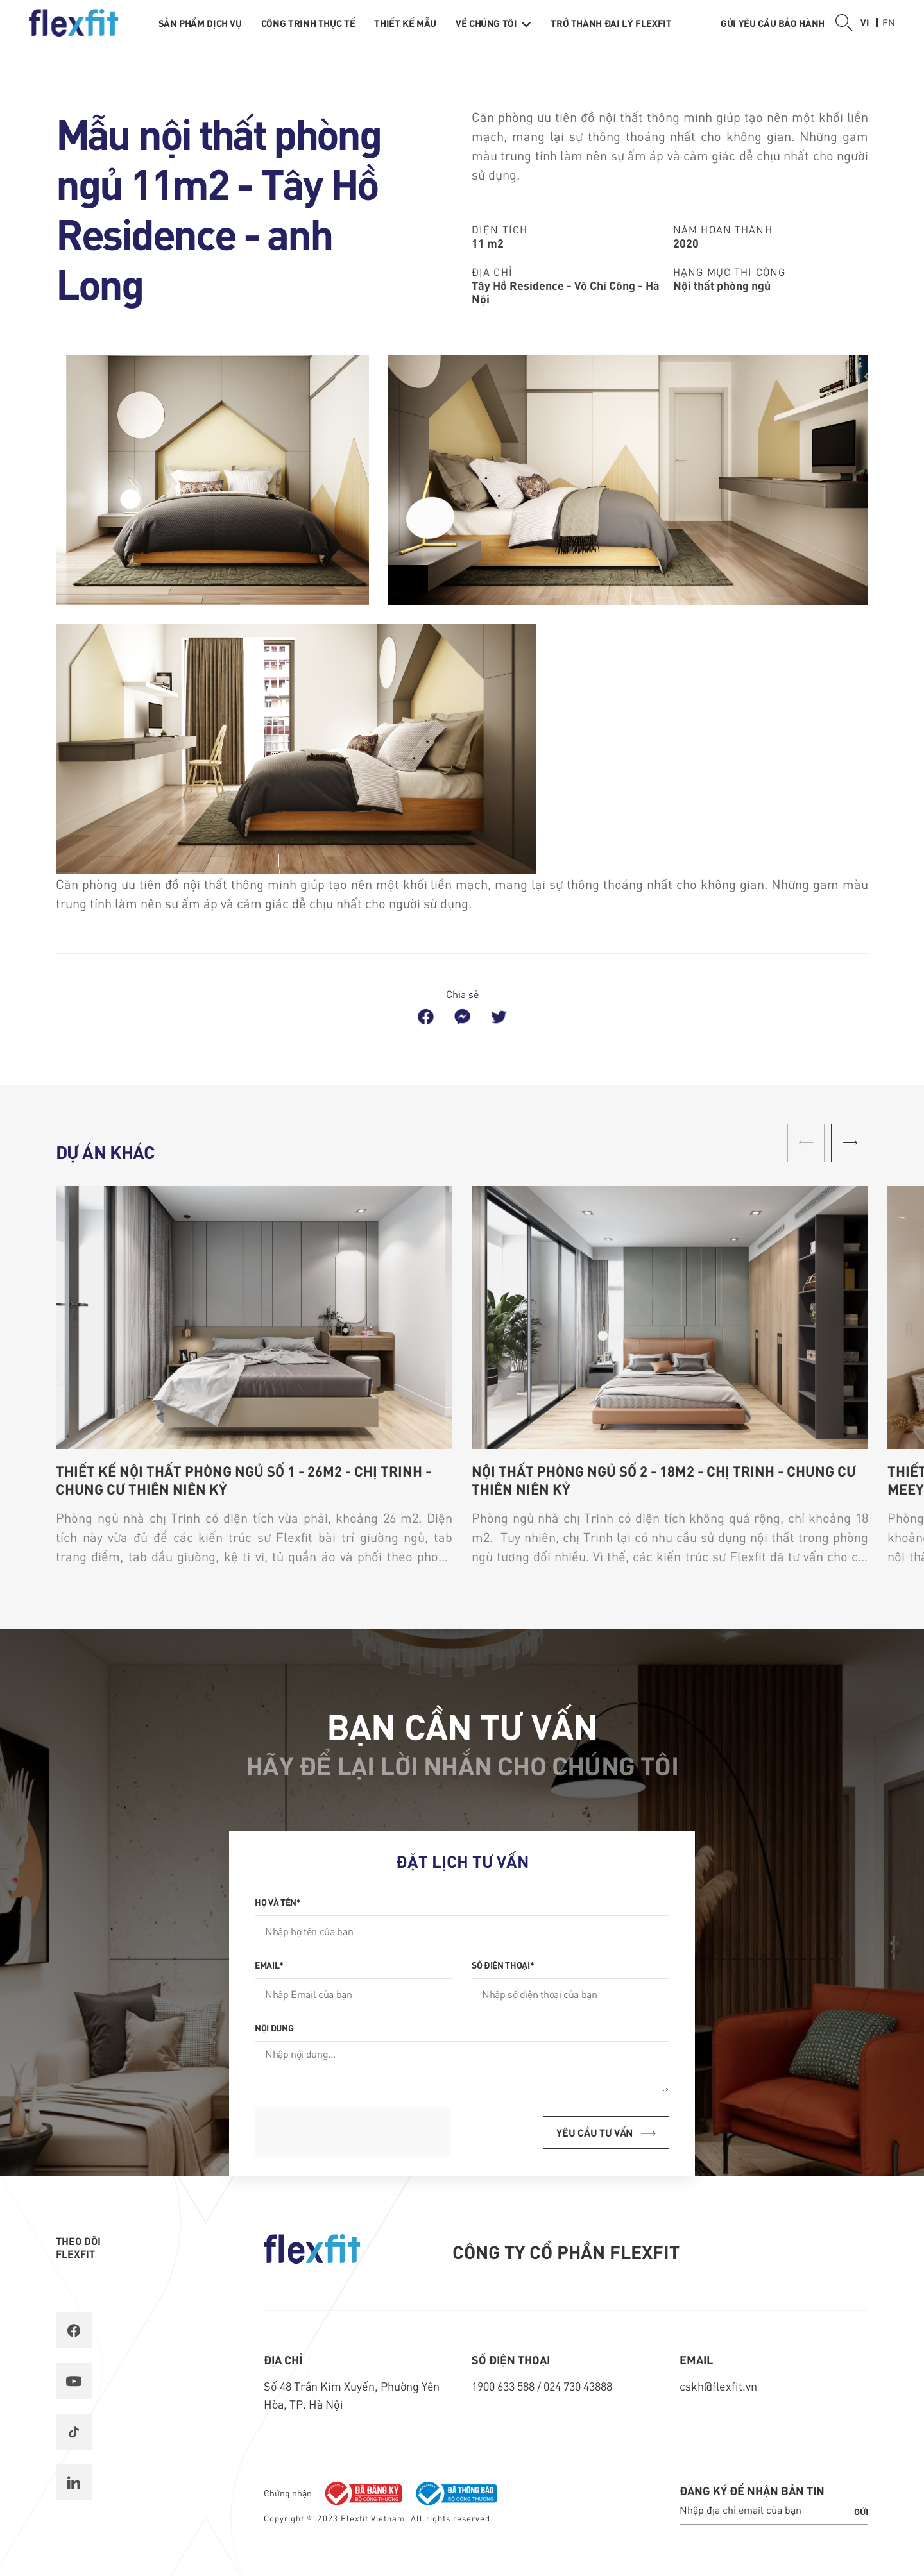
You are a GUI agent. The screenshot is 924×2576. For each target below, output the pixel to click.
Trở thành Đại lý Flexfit (611, 23)
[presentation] (352, 2132)
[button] (849, 1143)
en (888, 22)
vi (864, 22)
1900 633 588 (504, 2385)
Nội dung (274, 2027)
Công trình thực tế (308, 23)
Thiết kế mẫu (405, 23)
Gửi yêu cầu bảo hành (773, 23)
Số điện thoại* (503, 1964)
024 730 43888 (577, 2385)
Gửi (861, 2511)
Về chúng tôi (493, 23)
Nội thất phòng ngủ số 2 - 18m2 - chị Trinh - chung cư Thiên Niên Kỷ (664, 1480)
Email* (269, 1964)
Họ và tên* (278, 1902)
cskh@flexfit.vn (718, 2385)
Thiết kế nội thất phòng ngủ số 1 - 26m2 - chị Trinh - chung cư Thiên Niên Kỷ (243, 1480)
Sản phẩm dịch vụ (200, 23)
